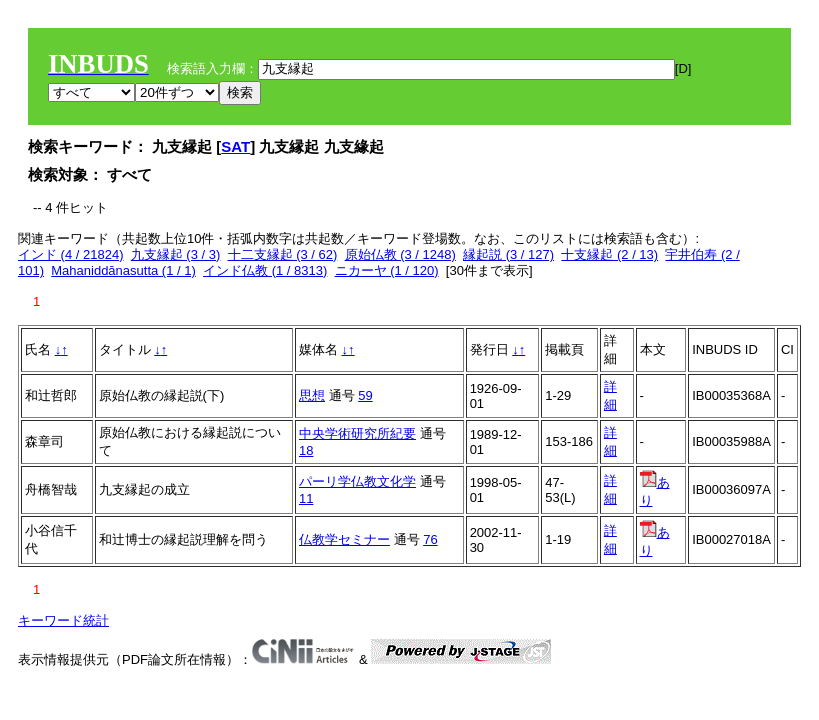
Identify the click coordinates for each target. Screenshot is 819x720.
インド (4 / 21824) (71, 254)
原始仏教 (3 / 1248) (400, 254)
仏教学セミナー (344, 539)
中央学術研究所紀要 (357, 433)
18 (306, 450)
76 (430, 539)
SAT (235, 146)
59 (365, 395)
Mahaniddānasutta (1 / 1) (123, 270)
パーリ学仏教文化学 (357, 481)
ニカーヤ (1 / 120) (387, 270)
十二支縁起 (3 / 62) (283, 254)
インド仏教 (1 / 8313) (265, 270)
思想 (312, 395)
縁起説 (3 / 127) (508, 254)
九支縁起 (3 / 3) (176, 254)
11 (306, 498)
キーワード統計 (63, 620)
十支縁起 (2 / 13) (609, 254)
